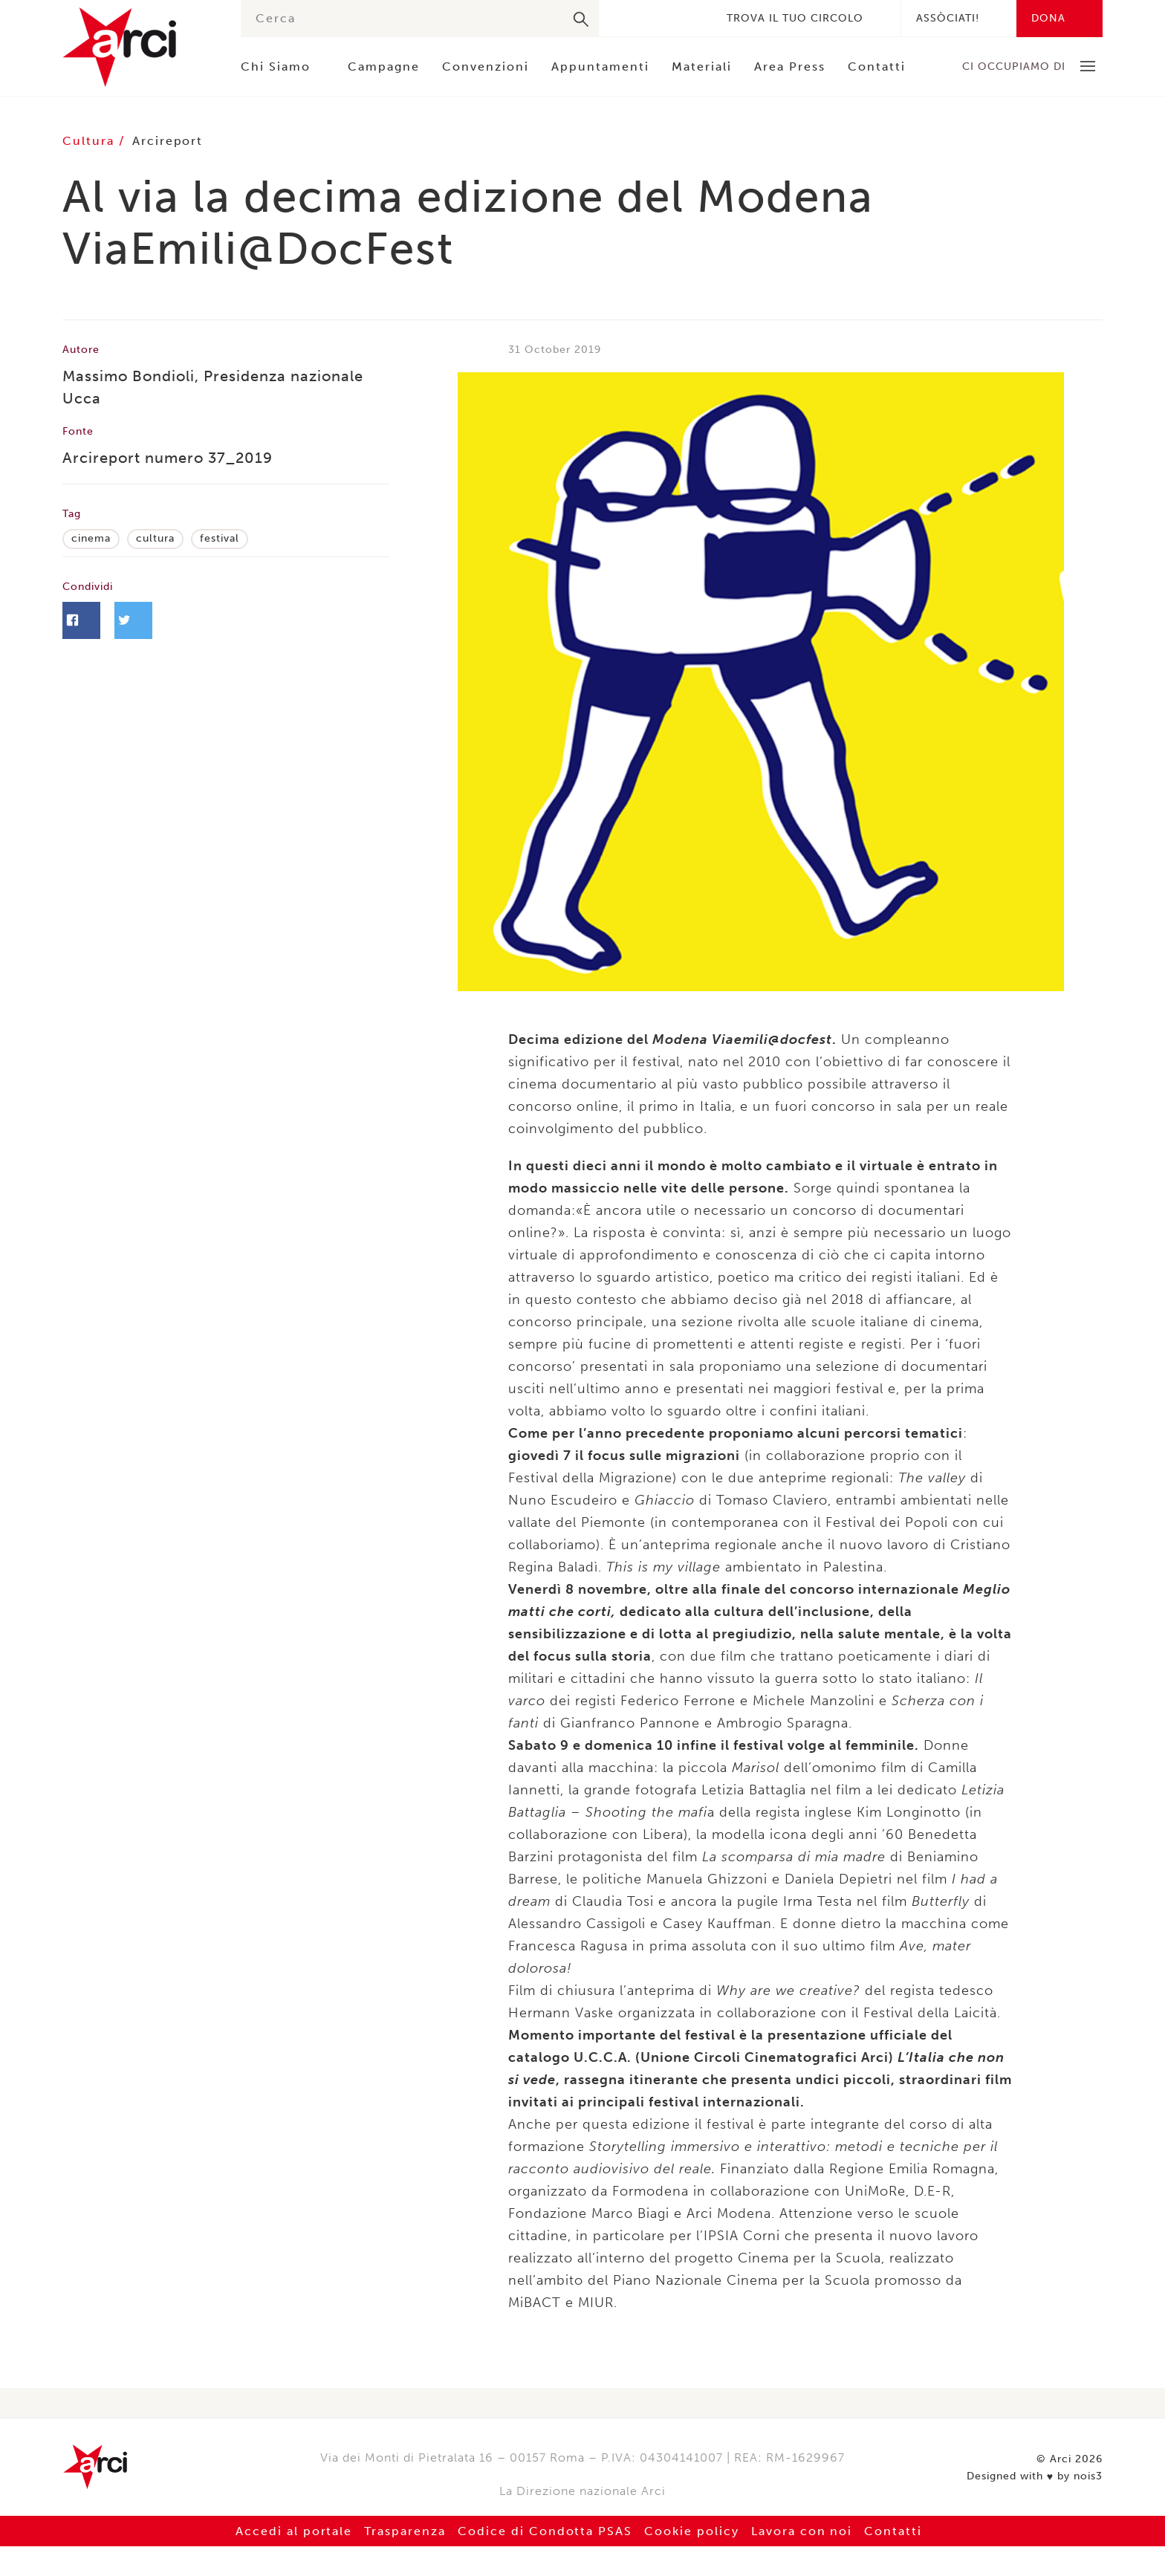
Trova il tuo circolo (795, 18)
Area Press (789, 66)
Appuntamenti (600, 66)
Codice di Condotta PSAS (544, 2531)
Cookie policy (691, 2531)
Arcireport (168, 141)
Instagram (669, 18)
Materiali (702, 66)
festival (219, 538)
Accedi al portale (293, 2531)
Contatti (877, 66)
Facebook (624, 18)
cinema (91, 538)
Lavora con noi (802, 2531)
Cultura (90, 141)
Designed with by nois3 (1035, 2476)
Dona (1048, 18)
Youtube (691, 18)
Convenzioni (485, 66)
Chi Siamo (276, 66)
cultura (155, 538)
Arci (136, 47)
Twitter (646, 18)
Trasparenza (404, 2531)
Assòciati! (947, 18)
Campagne (384, 66)
